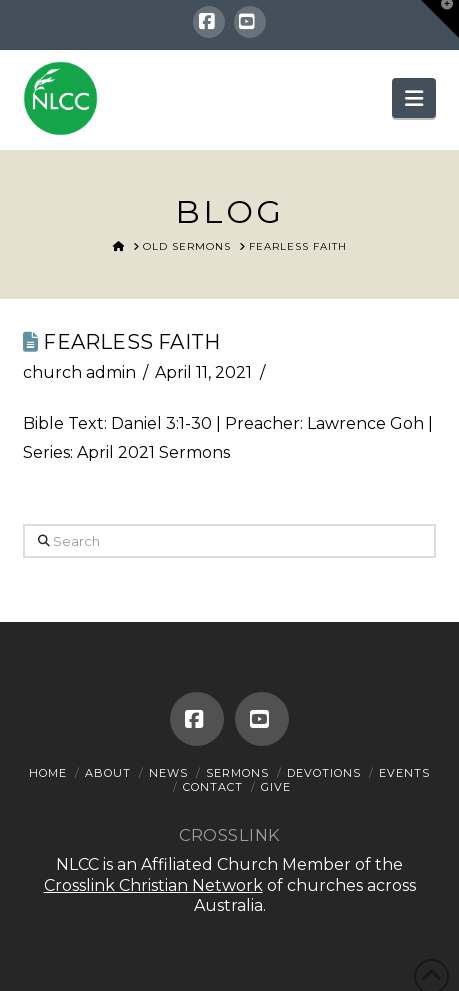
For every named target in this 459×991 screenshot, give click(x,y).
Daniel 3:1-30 (161, 423)
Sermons (237, 773)
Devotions (324, 773)
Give (276, 787)
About (108, 773)
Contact (213, 787)
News (168, 773)
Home (48, 773)
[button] (414, 98)
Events (404, 773)
